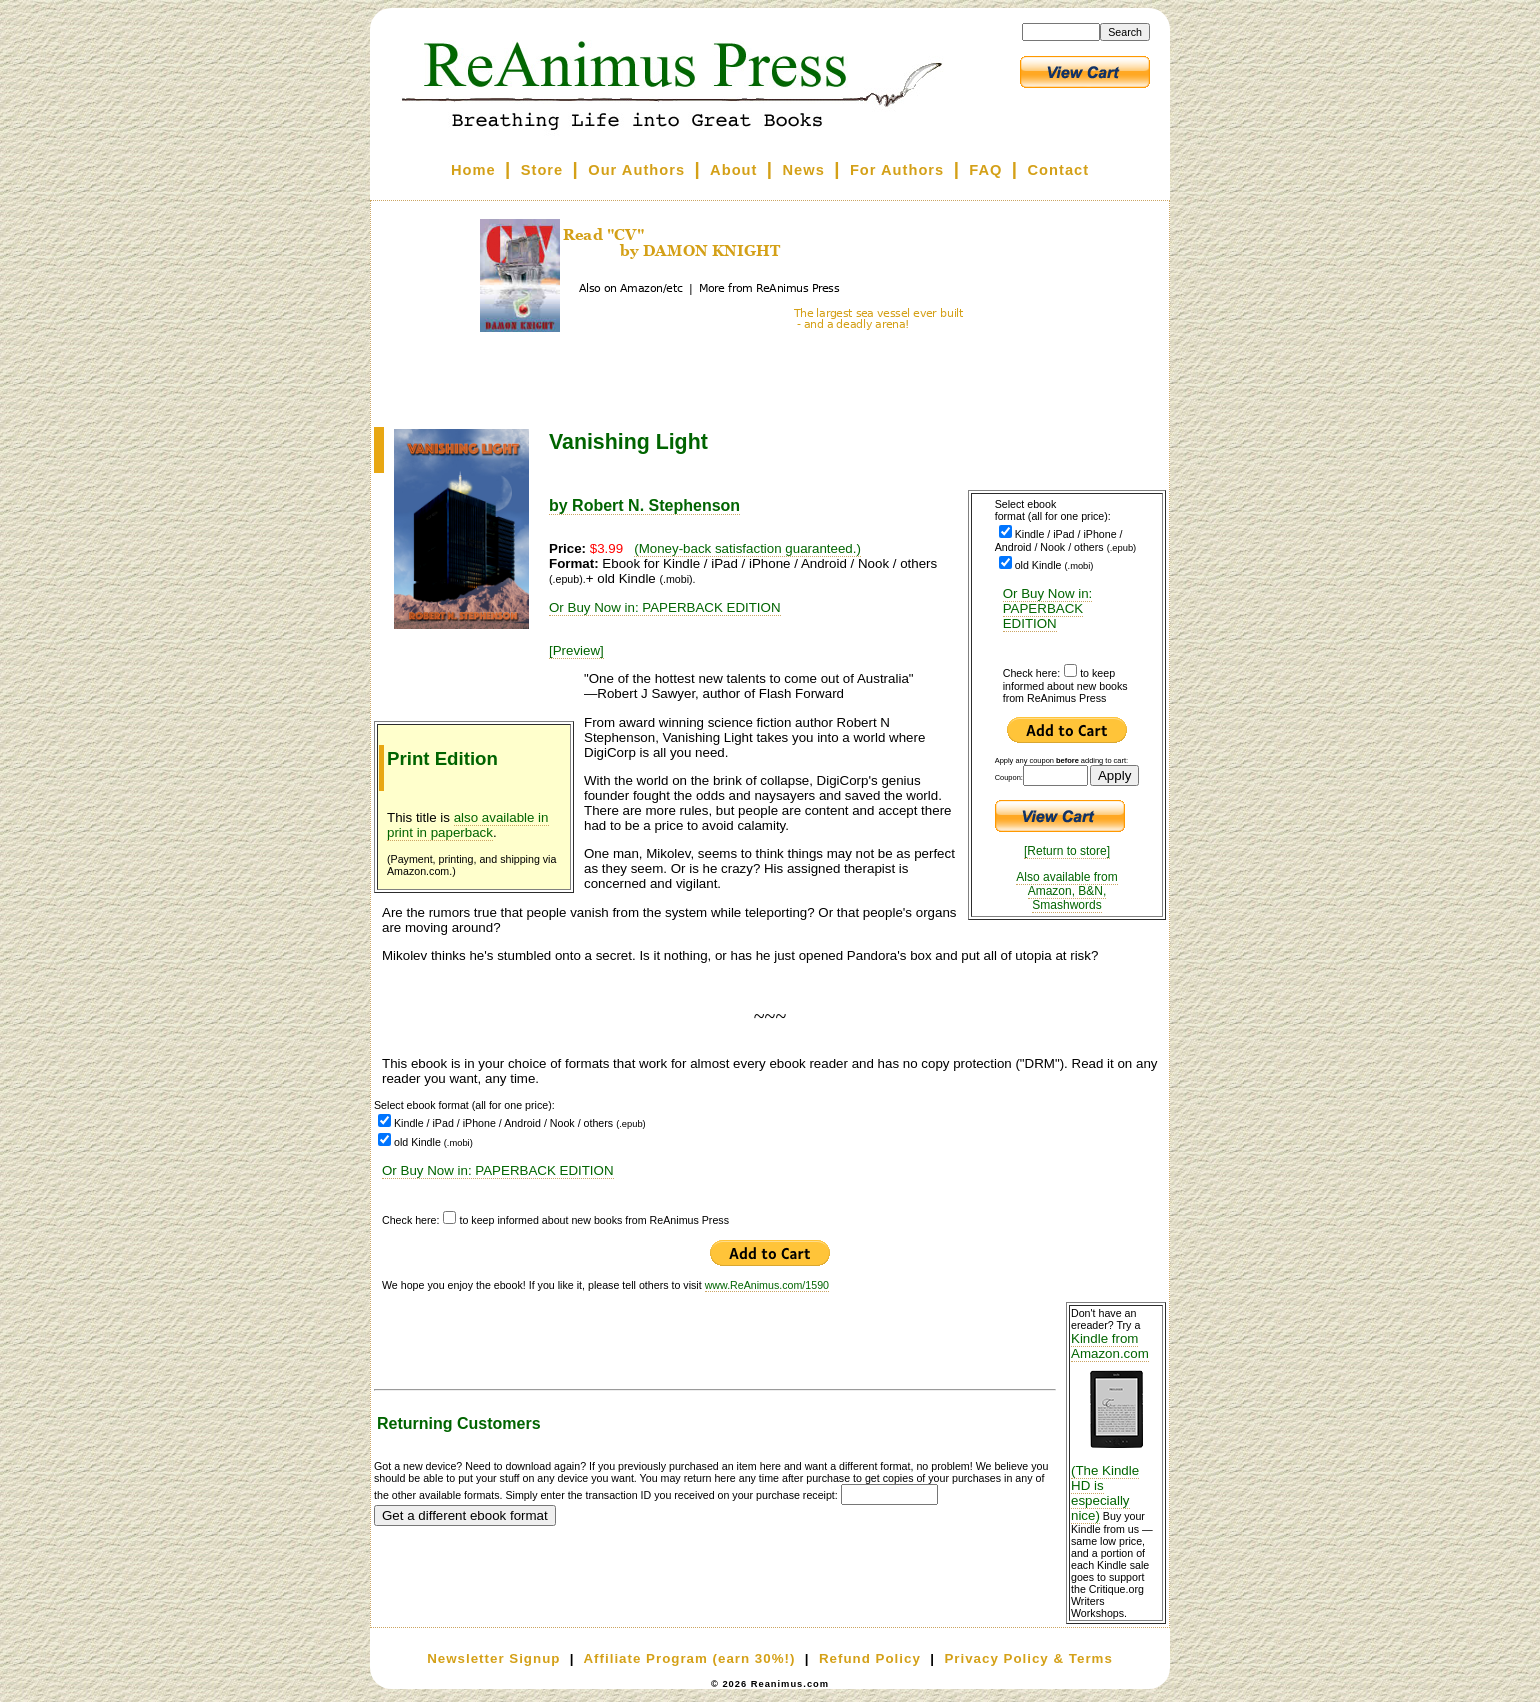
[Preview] (576, 650)
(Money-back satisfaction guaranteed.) (747, 548)
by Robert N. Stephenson (644, 505)
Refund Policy (870, 1658)
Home (473, 170)
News (804, 170)
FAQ (985, 170)
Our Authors (636, 170)
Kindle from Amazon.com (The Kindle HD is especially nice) (1116, 1427)
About (733, 170)
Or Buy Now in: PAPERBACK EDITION (1048, 608)
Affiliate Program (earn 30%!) (689, 1658)
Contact (1059, 170)
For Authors (897, 170)
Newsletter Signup (493, 1658)
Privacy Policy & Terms (1028, 1658)
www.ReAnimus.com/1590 (767, 1285)
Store (542, 170)
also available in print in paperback (468, 825)
